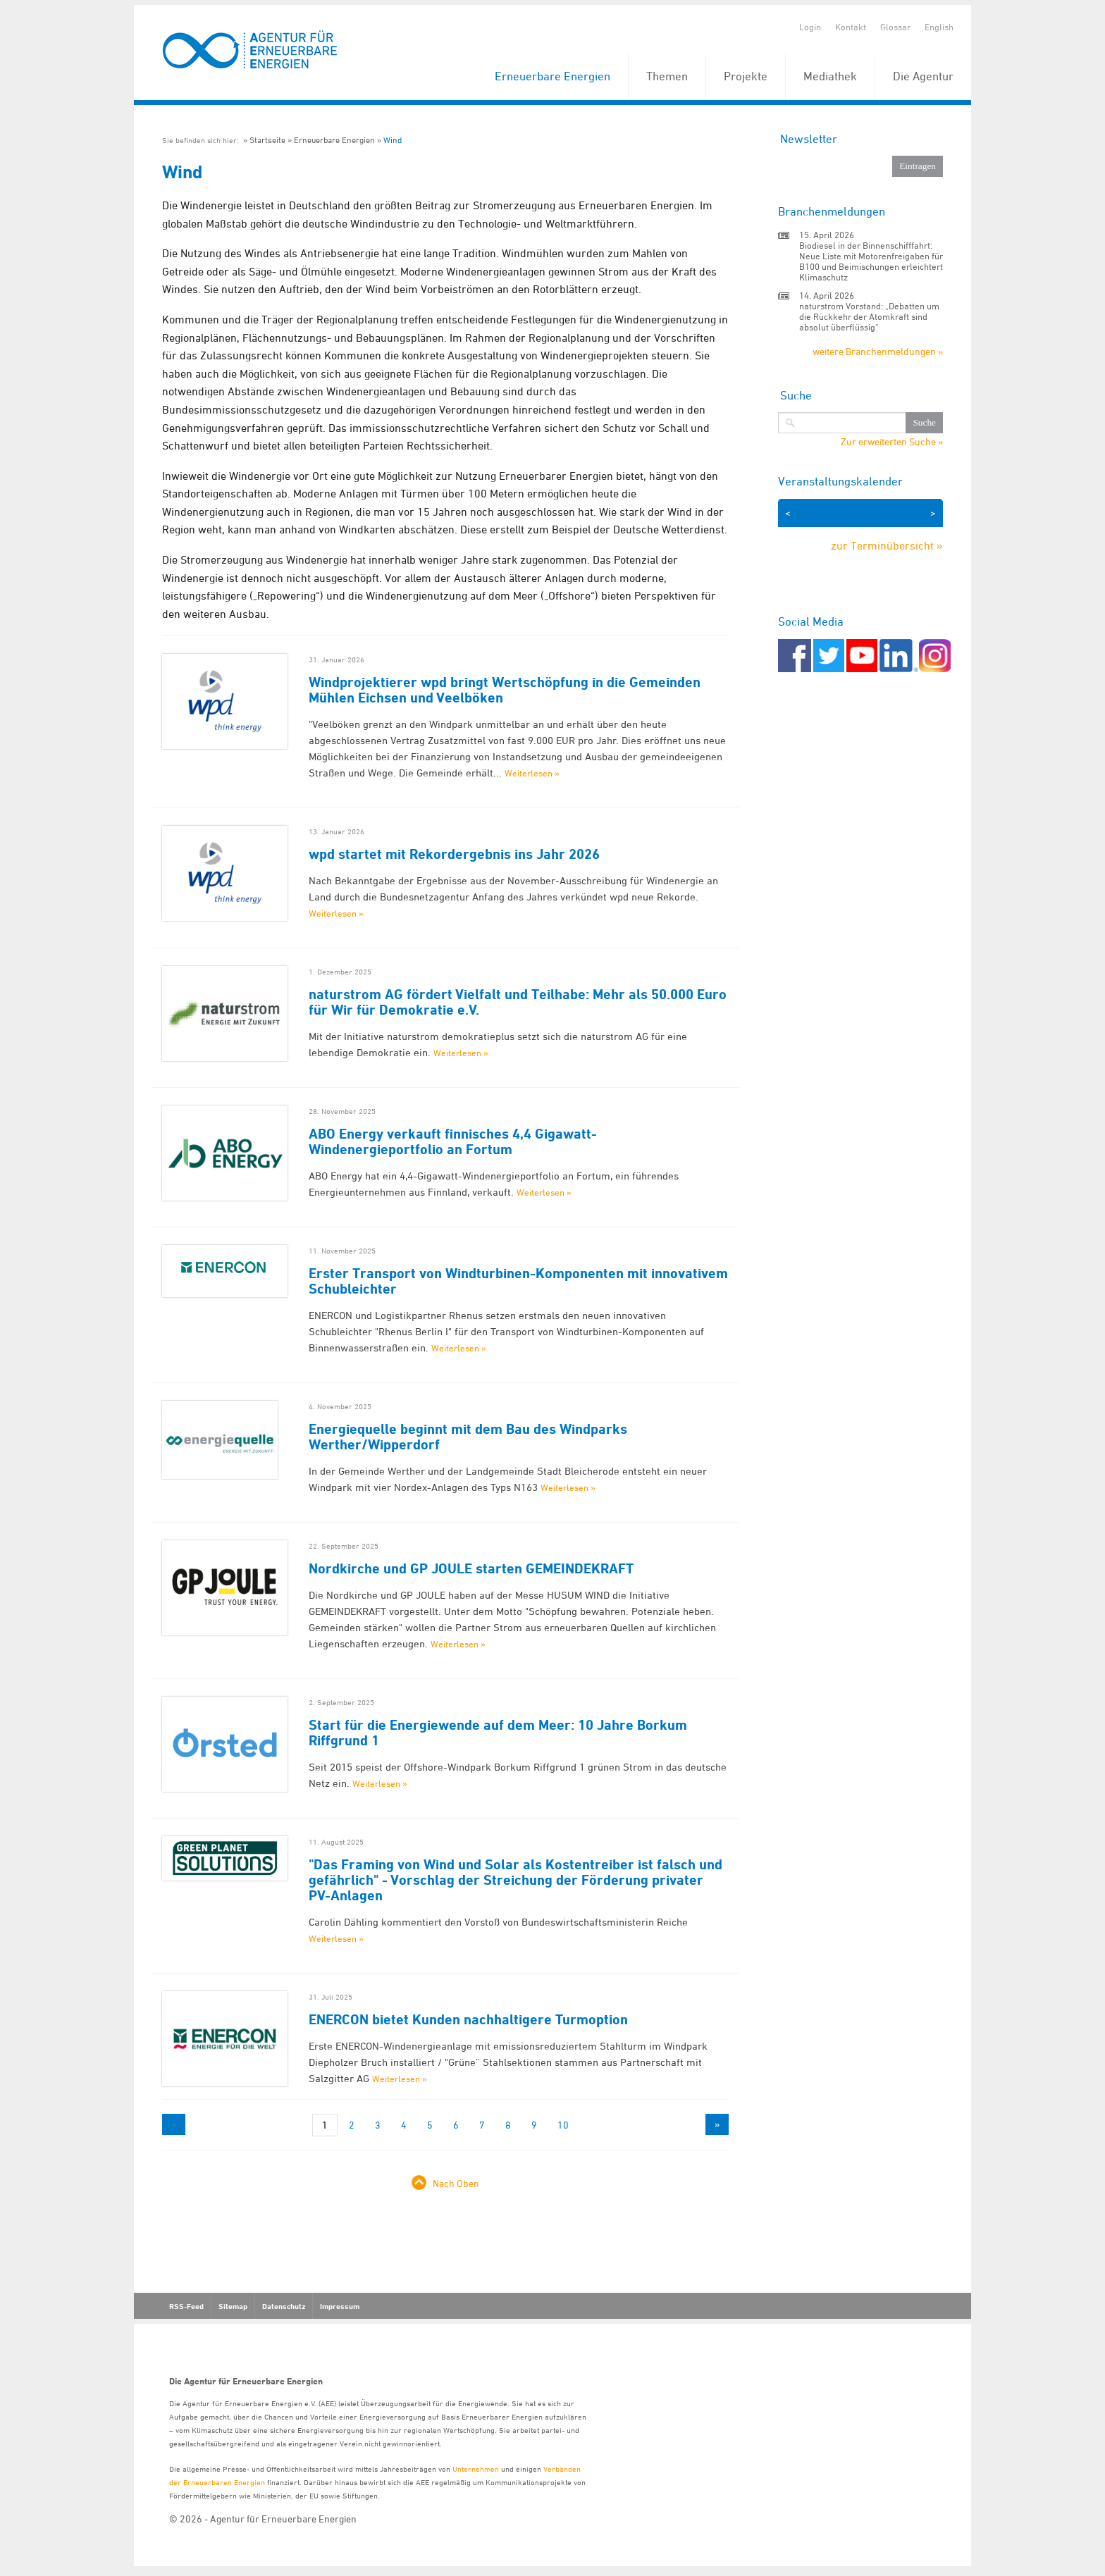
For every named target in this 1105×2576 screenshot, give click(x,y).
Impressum (339, 2306)
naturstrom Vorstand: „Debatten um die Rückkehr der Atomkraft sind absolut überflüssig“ (869, 316)
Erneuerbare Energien (552, 76)
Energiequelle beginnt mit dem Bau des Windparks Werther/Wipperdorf (468, 1436)
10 (563, 2125)
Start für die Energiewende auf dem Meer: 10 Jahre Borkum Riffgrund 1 (498, 1732)
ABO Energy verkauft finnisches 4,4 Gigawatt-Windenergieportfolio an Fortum (453, 1141)
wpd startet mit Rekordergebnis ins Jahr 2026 (454, 854)
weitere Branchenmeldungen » (878, 351)
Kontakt (850, 26)
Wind (392, 140)
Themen (667, 76)
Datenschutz (283, 2306)
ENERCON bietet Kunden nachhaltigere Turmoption (468, 2019)
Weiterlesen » (532, 773)
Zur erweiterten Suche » (892, 442)
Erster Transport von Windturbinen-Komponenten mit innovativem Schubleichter (518, 1281)
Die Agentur (923, 76)
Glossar (895, 26)
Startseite (267, 140)
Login (810, 26)
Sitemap (232, 2306)
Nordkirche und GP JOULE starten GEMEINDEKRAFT (471, 1568)
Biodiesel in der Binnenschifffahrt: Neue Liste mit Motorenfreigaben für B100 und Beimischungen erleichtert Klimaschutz (871, 261)
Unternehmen (475, 2468)
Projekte (745, 76)
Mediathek (830, 76)
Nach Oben (456, 2183)
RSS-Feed (186, 2306)
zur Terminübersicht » (887, 545)
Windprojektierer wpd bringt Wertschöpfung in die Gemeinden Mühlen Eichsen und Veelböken (504, 690)
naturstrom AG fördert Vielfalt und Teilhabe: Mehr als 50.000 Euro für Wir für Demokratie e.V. (518, 1002)
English (939, 26)
